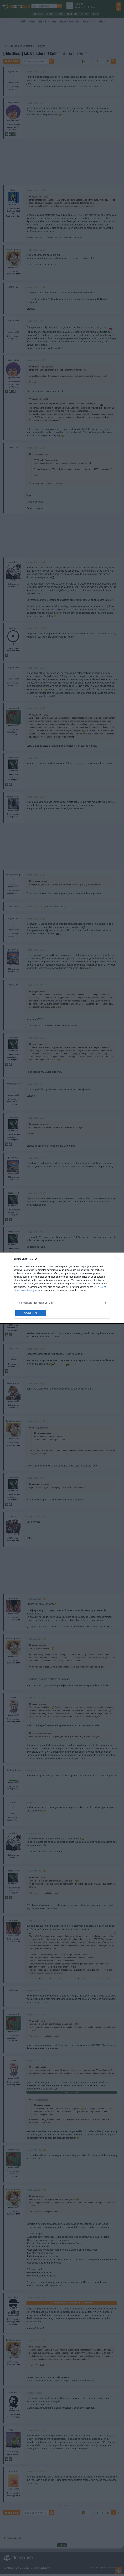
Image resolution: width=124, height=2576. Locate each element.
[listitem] (62, 1303)
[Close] (118, 1259)
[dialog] (62, 1288)
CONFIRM (30, 1313)
